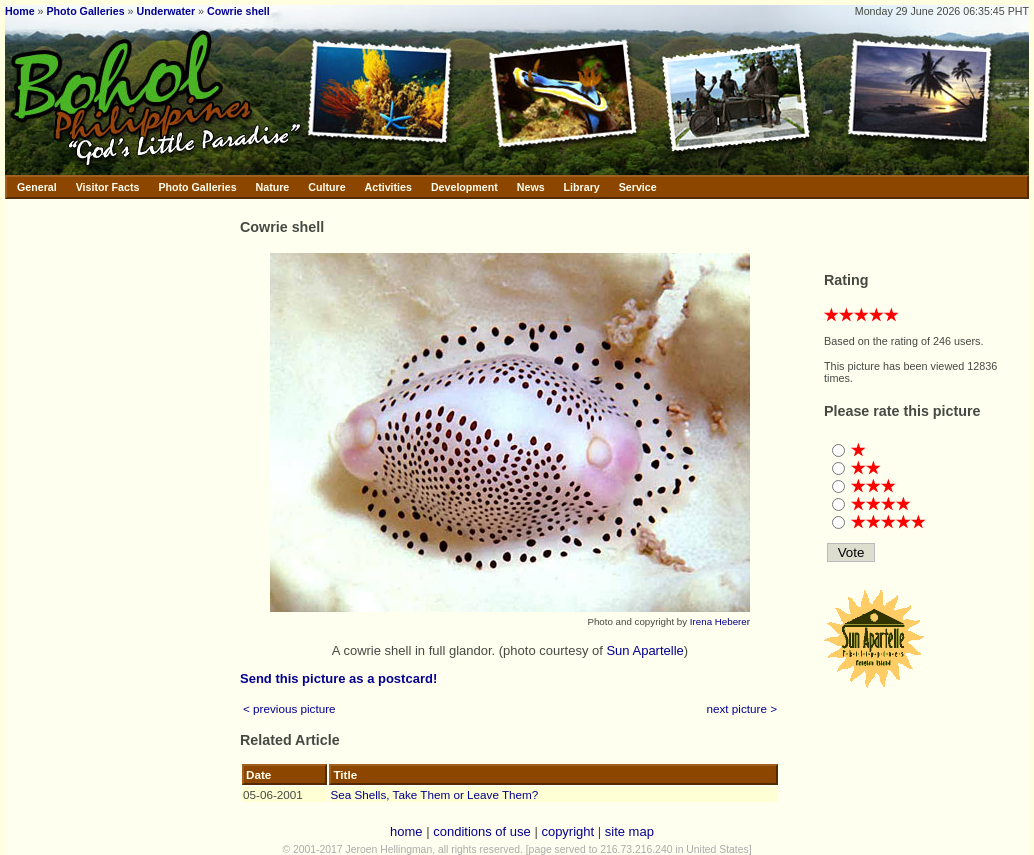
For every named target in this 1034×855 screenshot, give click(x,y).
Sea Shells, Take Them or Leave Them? (434, 794)
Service (638, 187)
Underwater (166, 11)
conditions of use (482, 831)
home (406, 831)
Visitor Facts (108, 187)
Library (582, 187)
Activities (388, 187)
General (37, 187)
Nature (273, 187)
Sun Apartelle (644, 650)
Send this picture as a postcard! (338, 678)
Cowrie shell (238, 11)
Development (464, 187)
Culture (326, 187)
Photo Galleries (85, 11)
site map (629, 831)
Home (20, 11)
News (531, 187)
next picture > (742, 708)
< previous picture (289, 708)
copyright (567, 831)
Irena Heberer (720, 621)
